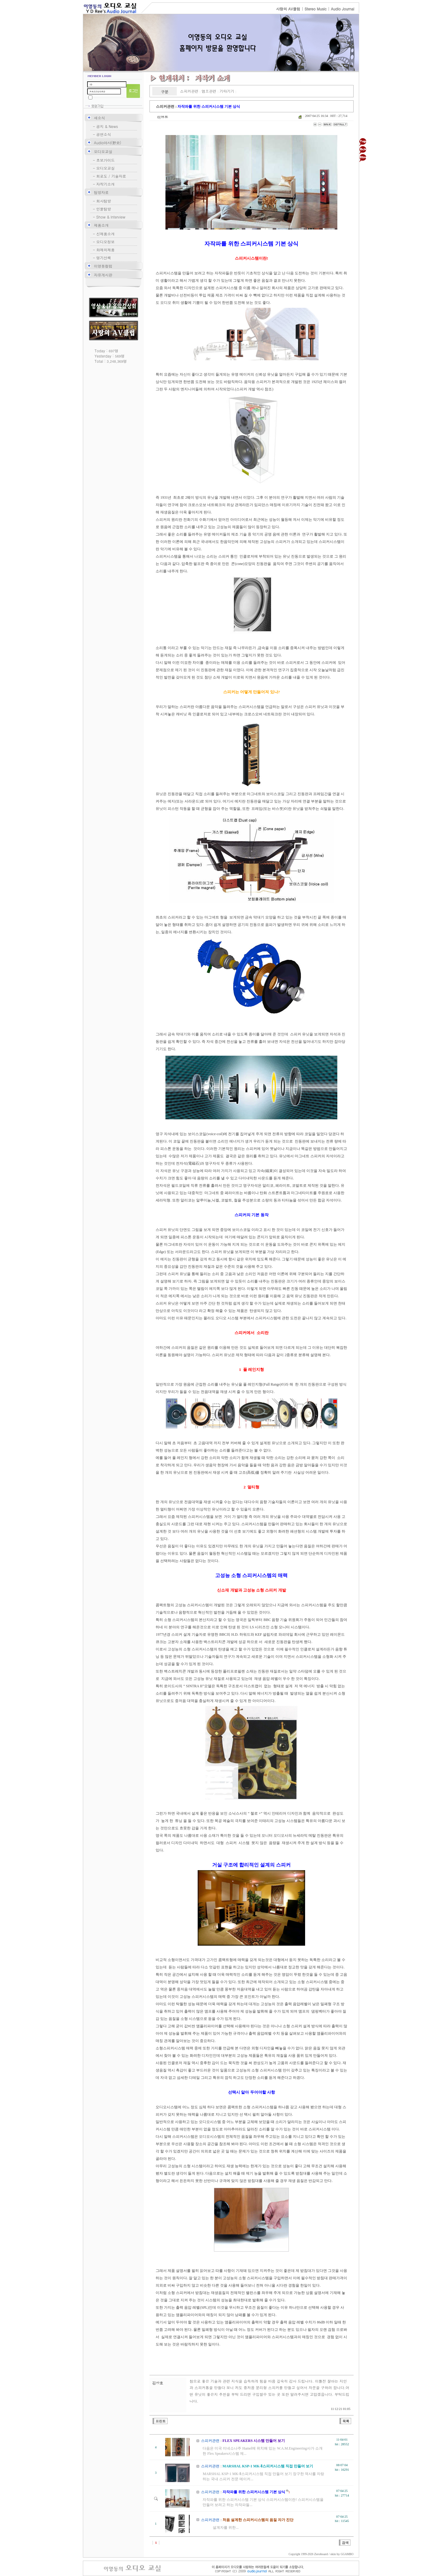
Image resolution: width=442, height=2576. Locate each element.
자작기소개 (105, 184)
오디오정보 (105, 241)
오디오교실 (103, 151)
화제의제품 (105, 249)
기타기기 (226, 91)
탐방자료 (101, 192)
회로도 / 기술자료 (111, 176)
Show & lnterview (111, 216)
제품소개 (101, 225)
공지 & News (107, 126)
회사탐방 (103, 200)
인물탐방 (103, 208)
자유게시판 (103, 274)
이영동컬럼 (103, 266)
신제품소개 (105, 233)
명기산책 (103, 257)
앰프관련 (209, 91)
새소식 (99, 117)
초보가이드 (105, 160)
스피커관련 (189, 91)
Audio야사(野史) (107, 142)
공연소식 (103, 134)
